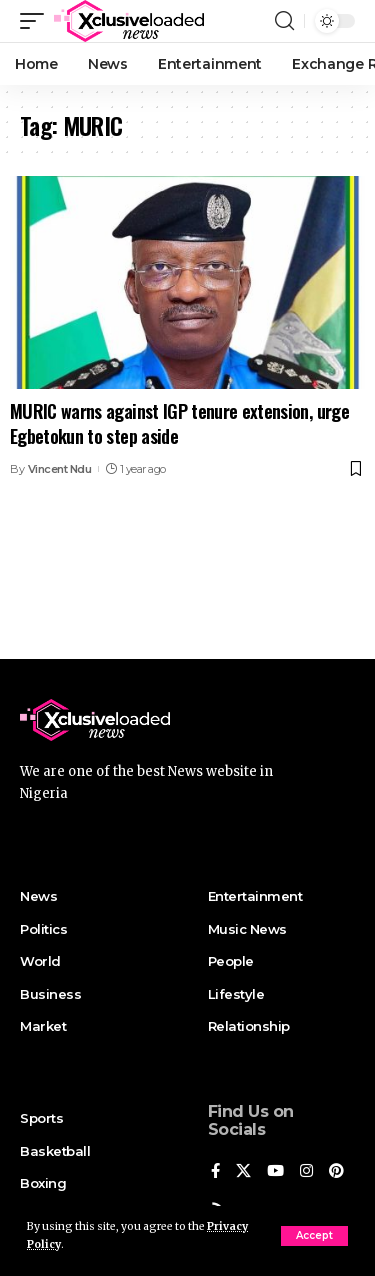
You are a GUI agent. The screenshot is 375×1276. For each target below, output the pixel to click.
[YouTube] (275, 1172)
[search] (284, 21)
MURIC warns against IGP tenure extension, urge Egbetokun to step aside (179, 423)
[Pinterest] (336, 1172)
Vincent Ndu (60, 469)
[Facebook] (215, 1172)
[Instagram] (306, 1172)
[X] (243, 1172)
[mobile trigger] (37, 21)
